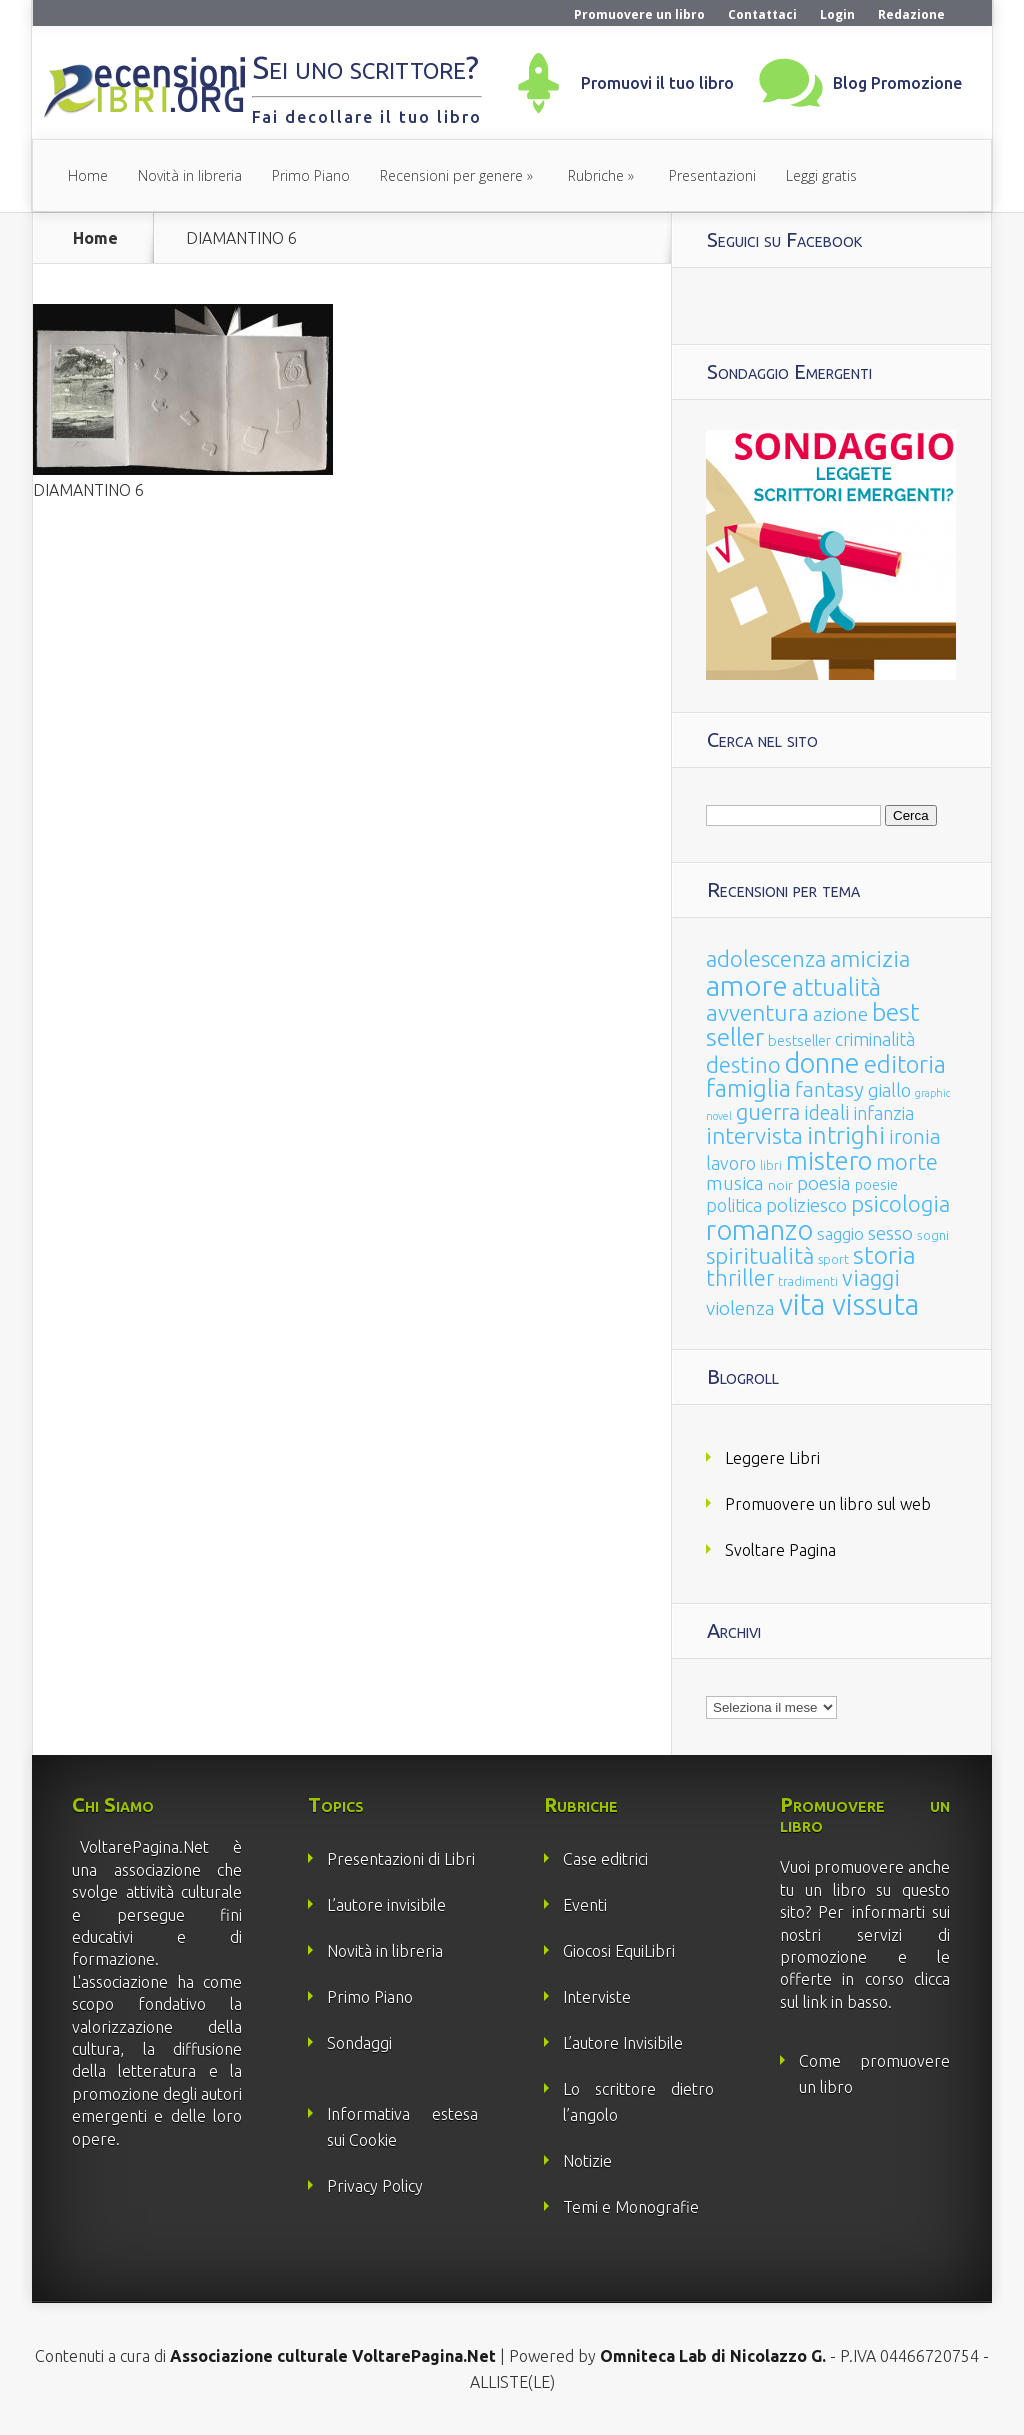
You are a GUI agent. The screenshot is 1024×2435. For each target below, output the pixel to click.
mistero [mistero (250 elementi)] (829, 1160)
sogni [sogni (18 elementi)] (933, 1235)
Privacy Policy (375, 2186)
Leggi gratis (821, 175)
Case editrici (605, 1859)
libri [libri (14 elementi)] (771, 1165)
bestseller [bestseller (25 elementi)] (799, 1040)
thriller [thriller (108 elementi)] (740, 1278)
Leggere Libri (772, 1458)
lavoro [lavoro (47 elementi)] (731, 1163)
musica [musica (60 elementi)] (735, 1183)
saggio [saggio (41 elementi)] (840, 1233)
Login (837, 14)
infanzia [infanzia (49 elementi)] (884, 1113)
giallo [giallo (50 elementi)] (889, 1090)
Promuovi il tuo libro (657, 83)
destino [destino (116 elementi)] (743, 1064)
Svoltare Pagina (780, 1550)
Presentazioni (712, 175)
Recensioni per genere (451, 175)
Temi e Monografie (631, 2207)
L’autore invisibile (386, 1905)
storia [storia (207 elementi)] (884, 1255)
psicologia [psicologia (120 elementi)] (900, 1203)
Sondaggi (359, 2043)
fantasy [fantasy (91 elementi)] (829, 1089)
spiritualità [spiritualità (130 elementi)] (760, 1255)
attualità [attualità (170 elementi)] (836, 987)
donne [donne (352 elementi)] (822, 1063)
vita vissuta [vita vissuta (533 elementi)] (849, 1304)
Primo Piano (311, 175)
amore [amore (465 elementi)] (747, 985)
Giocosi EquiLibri (619, 1951)
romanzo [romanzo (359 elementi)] (759, 1229)
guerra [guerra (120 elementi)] (768, 1111)
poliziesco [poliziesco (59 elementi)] (806, 1205)
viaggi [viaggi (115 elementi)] (871, 1278)
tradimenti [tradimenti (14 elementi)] (808, 1281)
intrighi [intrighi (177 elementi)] (846, 1135)
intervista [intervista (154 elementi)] (754, 1135)
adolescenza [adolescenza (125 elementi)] (766, 958)
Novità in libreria (190, 175)
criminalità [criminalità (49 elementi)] (875, 1039)
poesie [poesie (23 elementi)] (876, 1185)
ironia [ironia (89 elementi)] (915, 1136)
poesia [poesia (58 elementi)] (824, 1183)
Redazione (911, 14)
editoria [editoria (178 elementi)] (905, 1064)
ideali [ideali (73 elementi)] (827, 1113)
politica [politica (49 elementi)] (734, 1205)
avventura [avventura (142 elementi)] (757, 1012)
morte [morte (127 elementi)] (907, 1161)
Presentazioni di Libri (401, 1859)
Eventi (585, 1905)
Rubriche (596, 175)
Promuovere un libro (639, 14)
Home (88, 175)
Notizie (587, 2161)
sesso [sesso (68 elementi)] (890, 1233)
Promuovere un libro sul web (828, 1504)
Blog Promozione (897, 83)
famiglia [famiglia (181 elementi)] (748, 1088)
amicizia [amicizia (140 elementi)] (870, 958)
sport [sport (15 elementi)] (833, 1259)
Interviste (597, 1997)
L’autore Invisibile (623, 2043)
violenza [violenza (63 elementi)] (740, 1308)
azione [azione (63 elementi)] (840, 1014)
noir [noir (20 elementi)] (780, 1185)
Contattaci (762, 14)
